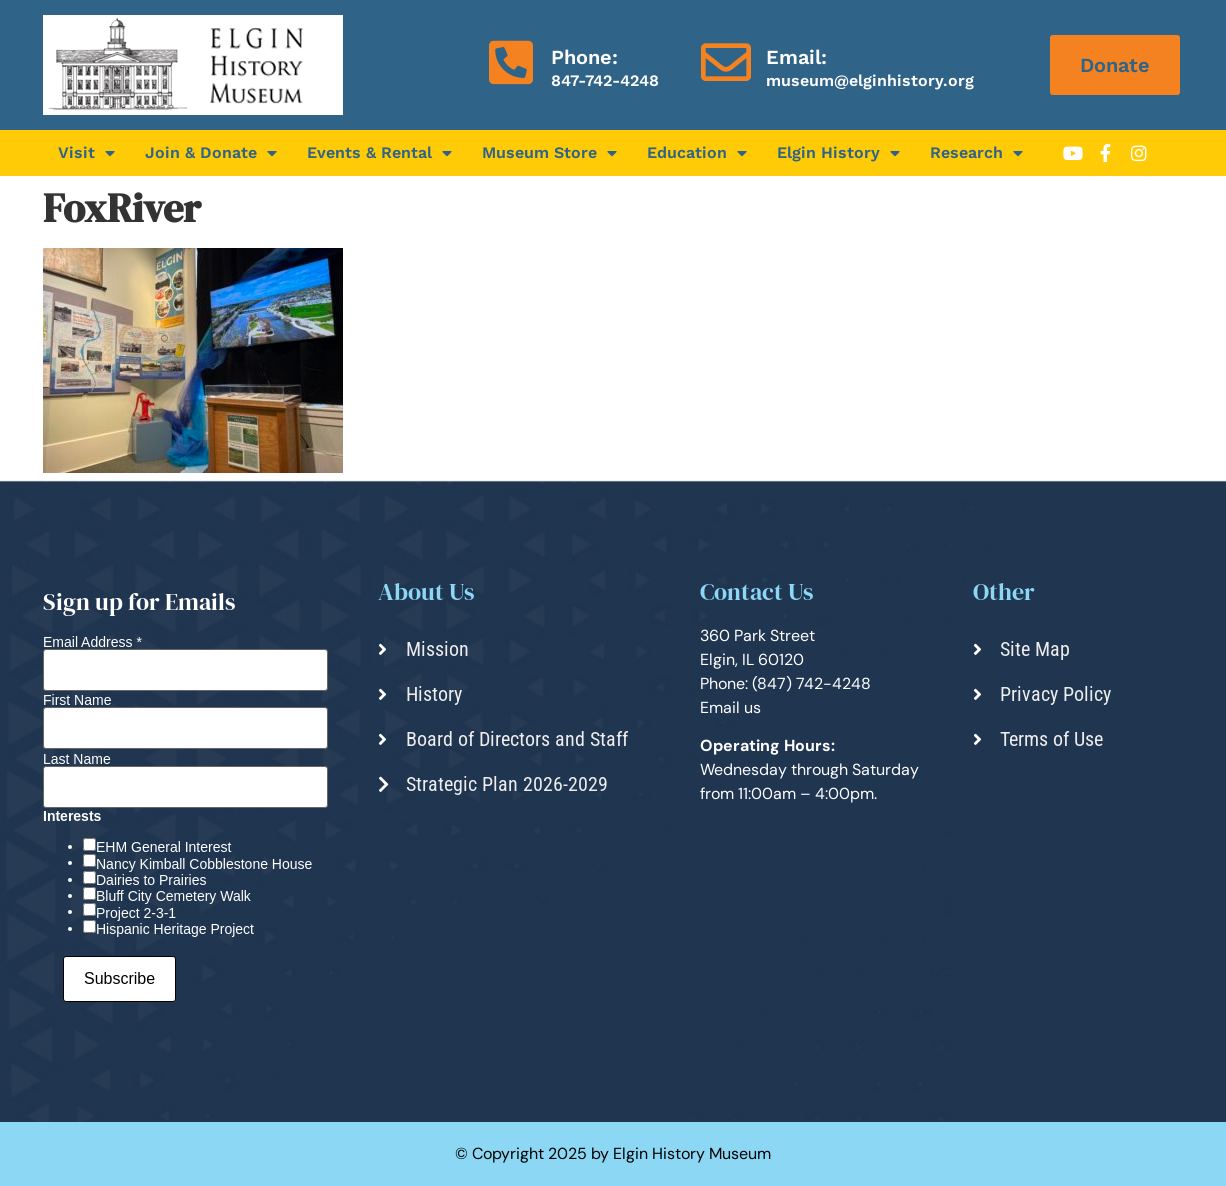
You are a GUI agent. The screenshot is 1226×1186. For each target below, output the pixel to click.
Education (697, 153)
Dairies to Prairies (151, 880)
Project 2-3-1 (136, 913)
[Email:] (726, 62)
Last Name (77, 759)
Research (976, 153)
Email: (796, 57)
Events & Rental (379, 153)
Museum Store (549, 153)
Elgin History (838, 153)
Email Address (92, 642)
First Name (77, 700)
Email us (730, 707)
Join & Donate (211, 153)
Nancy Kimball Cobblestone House (204, 864)
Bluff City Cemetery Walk (173, 896)
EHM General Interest (163, 847)
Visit (86, 153)
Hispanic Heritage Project (175, 929)
